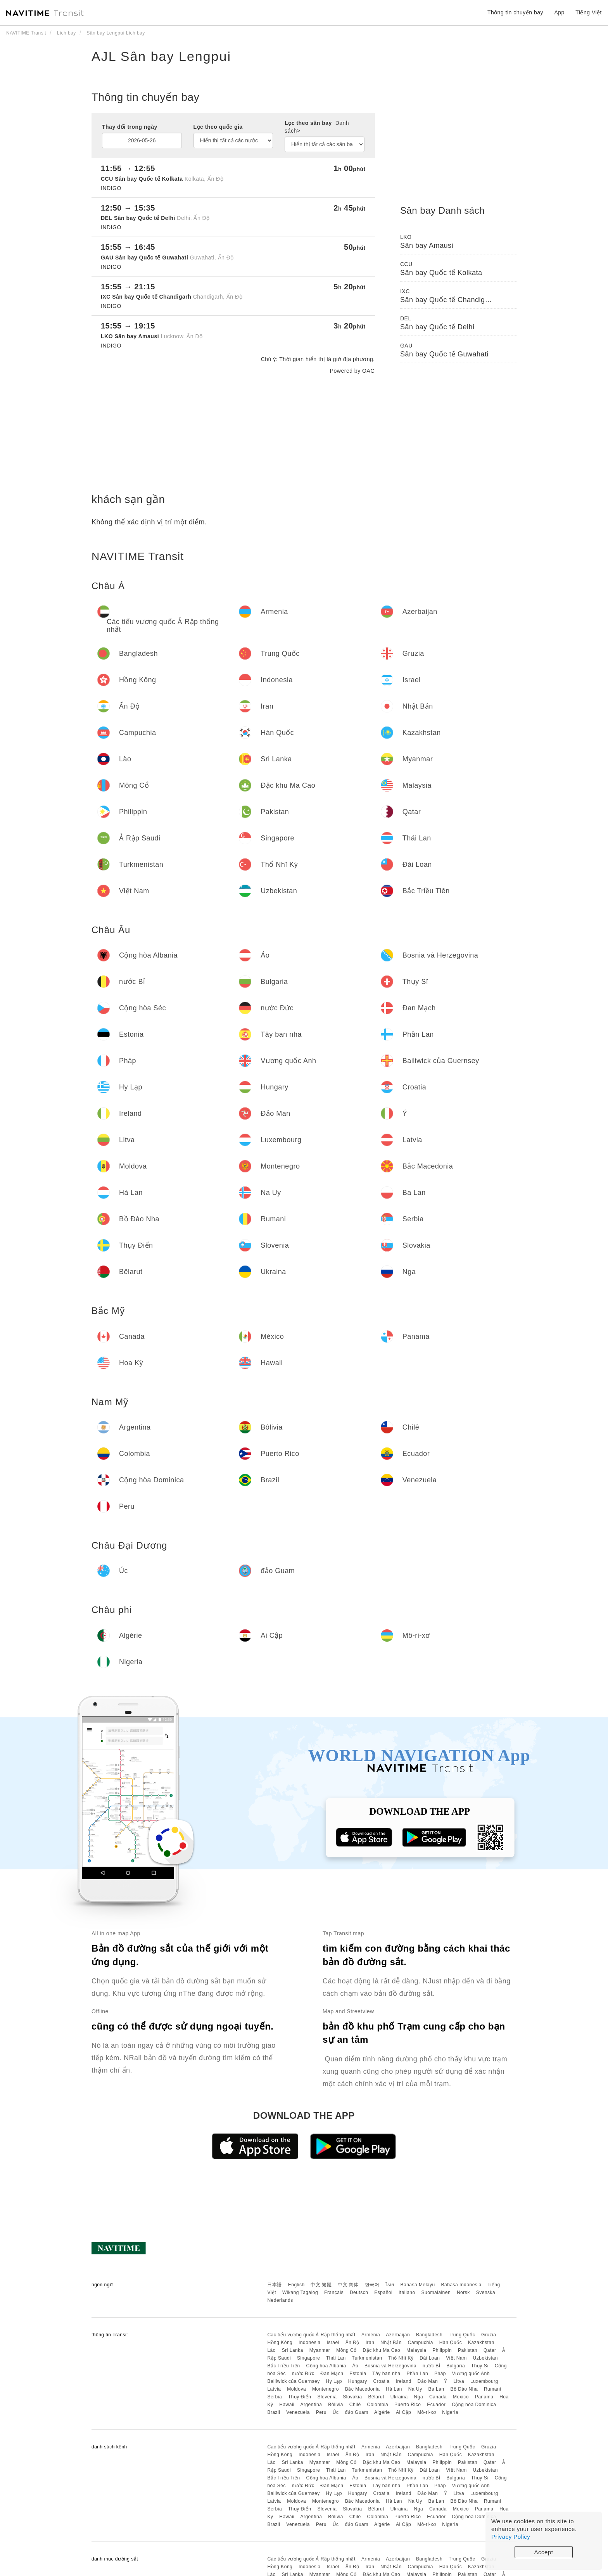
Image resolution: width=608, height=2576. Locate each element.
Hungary (357, 2381)
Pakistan (467, 2350)
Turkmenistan (367, 2358)
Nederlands (280, 2300)
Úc (336, 2412)
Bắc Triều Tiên (283, 2366)
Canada (438, 2397)
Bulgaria (455, 2366)
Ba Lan (436, 2389)
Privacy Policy (510, 2536)
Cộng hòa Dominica (474, 2404)
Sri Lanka (292, 2350)
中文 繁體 (321, 2284)
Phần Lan (417, 2373)
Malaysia (416, 2350)
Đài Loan (430, 2358)
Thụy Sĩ (480, 2366)
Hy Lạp (334, 2381)
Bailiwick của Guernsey (293, 2381)
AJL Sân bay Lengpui (161, 56)
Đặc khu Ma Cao (382, 2350)
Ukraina (399, 2397)
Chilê (355, 2404)
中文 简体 (348, 2284)
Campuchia (420, 2342)
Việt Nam (456, 2358)
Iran (370, 2342)
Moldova (296, 2389)
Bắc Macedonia (362, 2389)
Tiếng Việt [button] (588, 12)
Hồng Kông (279, 2342)
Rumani (492, 2389)
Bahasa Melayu (418, 2284)
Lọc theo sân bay (317, 127)
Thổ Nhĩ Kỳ (400, 2358)
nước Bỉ (431, 2366)
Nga (418, 2397)
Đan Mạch (331, 2373)
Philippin (442, 2350)
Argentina (311, 2404)
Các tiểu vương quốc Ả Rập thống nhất (311, 2334)
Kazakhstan (481, 2342)
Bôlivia (335, 2404)
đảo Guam (356, 2412)
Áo (355, 2366)
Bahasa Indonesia (461, 2284)
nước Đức (303, 2373)
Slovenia (327, 2397)
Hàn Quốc (450, 2342)
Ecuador (436, 2404)
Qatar (490, 2350)
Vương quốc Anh (471, 2373)
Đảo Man (428, 2381)
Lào (271, 2350)
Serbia (274, 2397)
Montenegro (325, 2389)
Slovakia (352, 2397)
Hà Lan (394, 2389)
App (559, 12)
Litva (458, 2381)
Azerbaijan (398, 2334)
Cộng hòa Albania (326, 2366)
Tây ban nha (386, 2373)
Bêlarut (376, 2397)
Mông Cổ (346, 2350)
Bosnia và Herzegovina (390, 2366)
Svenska (486, 2292)
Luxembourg (484, 2381)
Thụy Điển (299, 2397)
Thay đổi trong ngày (129, 127)
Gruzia (488, 2334)
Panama (484, 2397)
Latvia (274, 2389)
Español (383, 2292)
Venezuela (298, 2412)
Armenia (370, 2334)
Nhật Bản (391, 2342)
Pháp (440, 2373)
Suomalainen (436, 2292)
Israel (333, 2342)
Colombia (378, 2404)
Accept (543, 2552)
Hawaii (286, 2404)
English (296, 2284)
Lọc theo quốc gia (218, 127)
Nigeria (450, 2412)
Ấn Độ (352, 2342)
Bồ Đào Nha (464, 2389)
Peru (321, 2412)
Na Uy (415, 2389)
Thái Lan (336, 2358)
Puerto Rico (407, 2404)
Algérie (382, 2412)
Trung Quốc (462, 2334)
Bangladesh (429, 2334)
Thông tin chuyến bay (515, 12)
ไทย (389, 2284)
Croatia (381, 2381)
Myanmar (319, 2350)
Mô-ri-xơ (426, 2412)
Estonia (357, 2373)
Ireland (403, 2381)
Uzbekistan (485, 2358)
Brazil (273, 2412)
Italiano (407, 2292)
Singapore (308, 2358)
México (461, 2397)
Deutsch (359, 2292)
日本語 (274, 2284)
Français (334, 2292)
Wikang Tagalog (300, 2292)
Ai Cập (403, 2412)
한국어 (372, 2284)
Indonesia (310, 2342)
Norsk (463, 2292)
